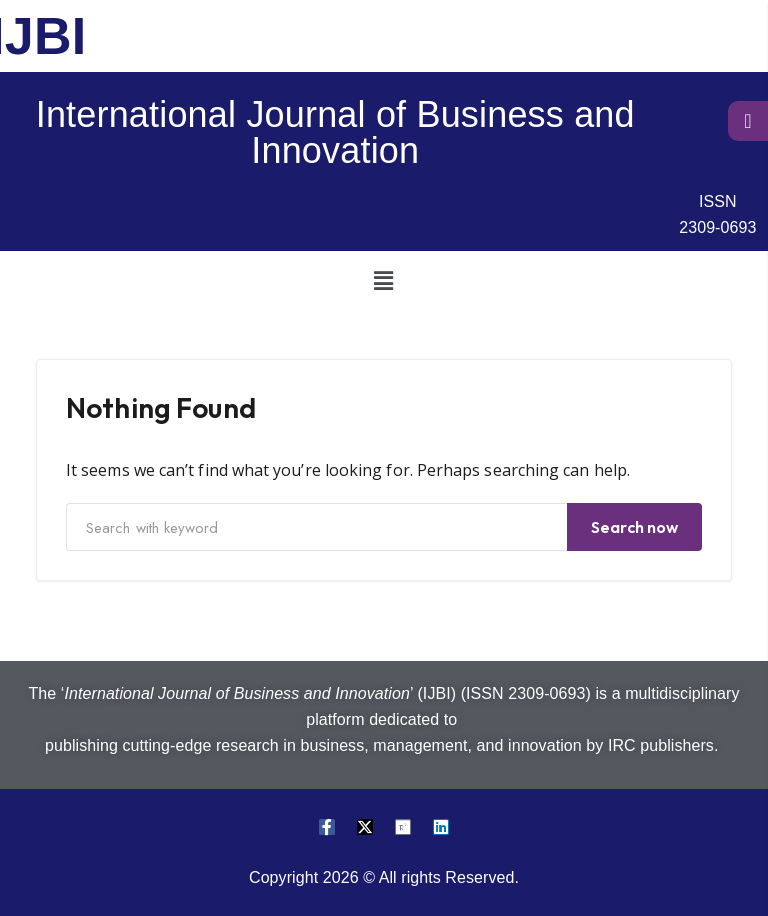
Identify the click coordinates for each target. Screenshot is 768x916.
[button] (384, 280)
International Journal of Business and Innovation (335, 132)
